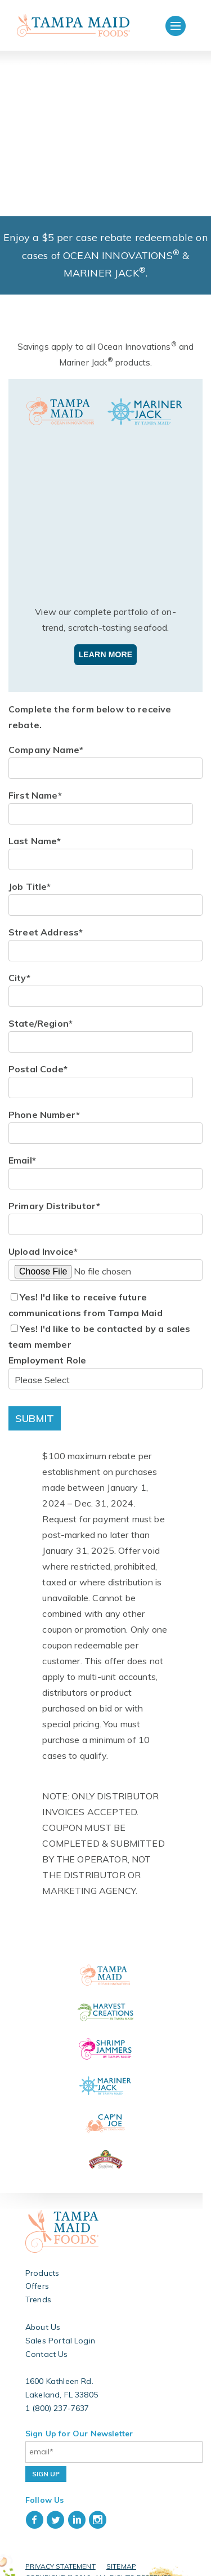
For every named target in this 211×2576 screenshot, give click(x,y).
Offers (37, 2273)
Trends (38, 2286)
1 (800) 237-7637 (57, 2395)
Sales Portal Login (60, 2327)
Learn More (106, 640)
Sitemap (121, 2552)
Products (42, 2259)
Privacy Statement (60, 2552)
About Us (42, 2313)
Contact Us (46, 2341)
